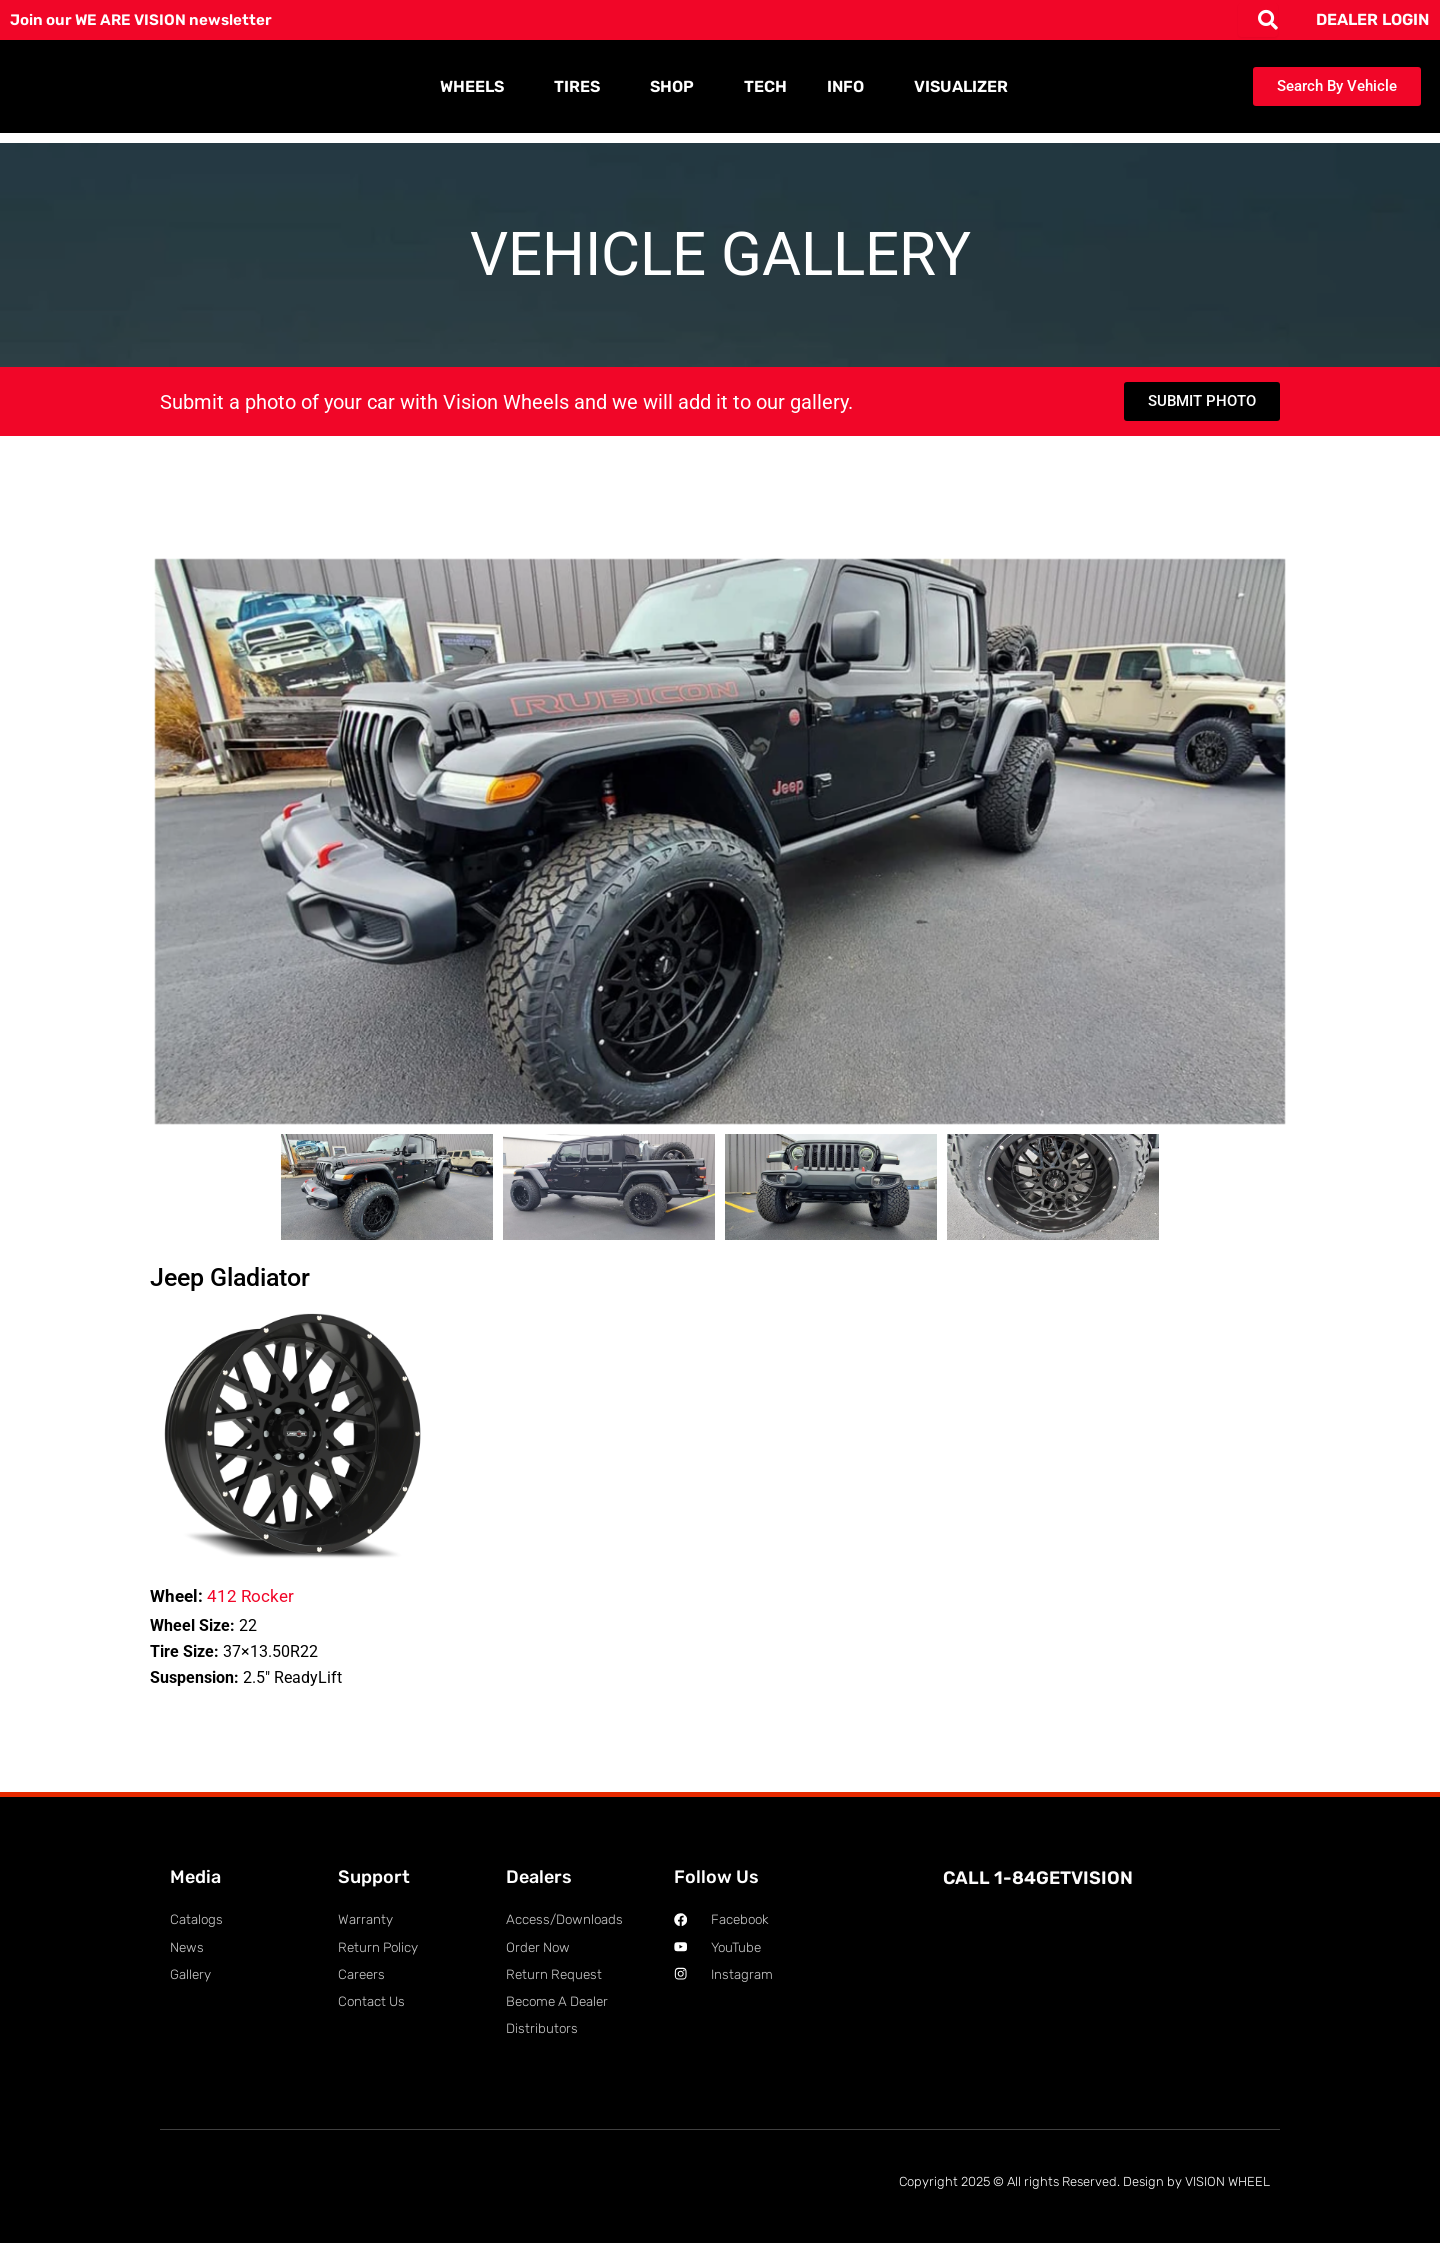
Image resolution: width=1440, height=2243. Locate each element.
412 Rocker (222, 1596)
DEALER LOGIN (1372, 19)
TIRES (582, 87)
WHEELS (477, 87)
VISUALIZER (961, 86)
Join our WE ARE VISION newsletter (147, 19)
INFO (850, 87)
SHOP (677, 87)
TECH (765, 86)
